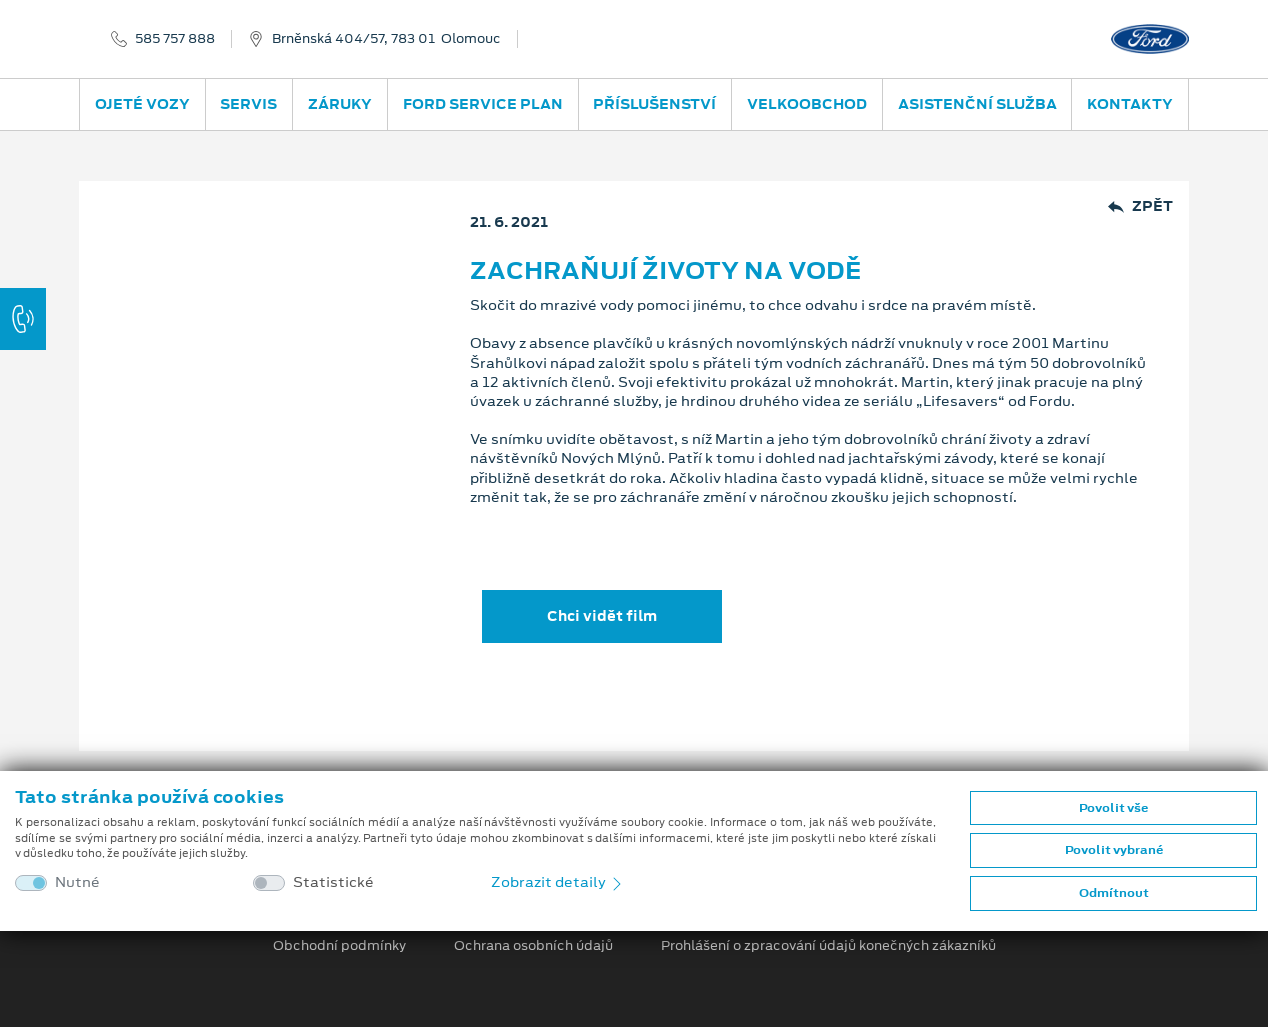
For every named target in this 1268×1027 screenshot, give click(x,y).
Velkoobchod (807, 104)
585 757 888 (175, 39)
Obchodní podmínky (339, 946)
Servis (248, 104)
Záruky (340, 104)
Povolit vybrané (1114, 850)
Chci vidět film (602, 616)
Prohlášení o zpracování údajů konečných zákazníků (828, 946)
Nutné (77, 882)
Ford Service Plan (483, 104)
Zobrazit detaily (558, 882)
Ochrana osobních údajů (533, 946)
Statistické (333, 882)
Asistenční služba (977, 104)
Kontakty (1130, 104)
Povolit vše (1113, 808)
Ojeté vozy (142, 104)
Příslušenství (654, 104)
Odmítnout (1114, 893)
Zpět (1140, 206)
